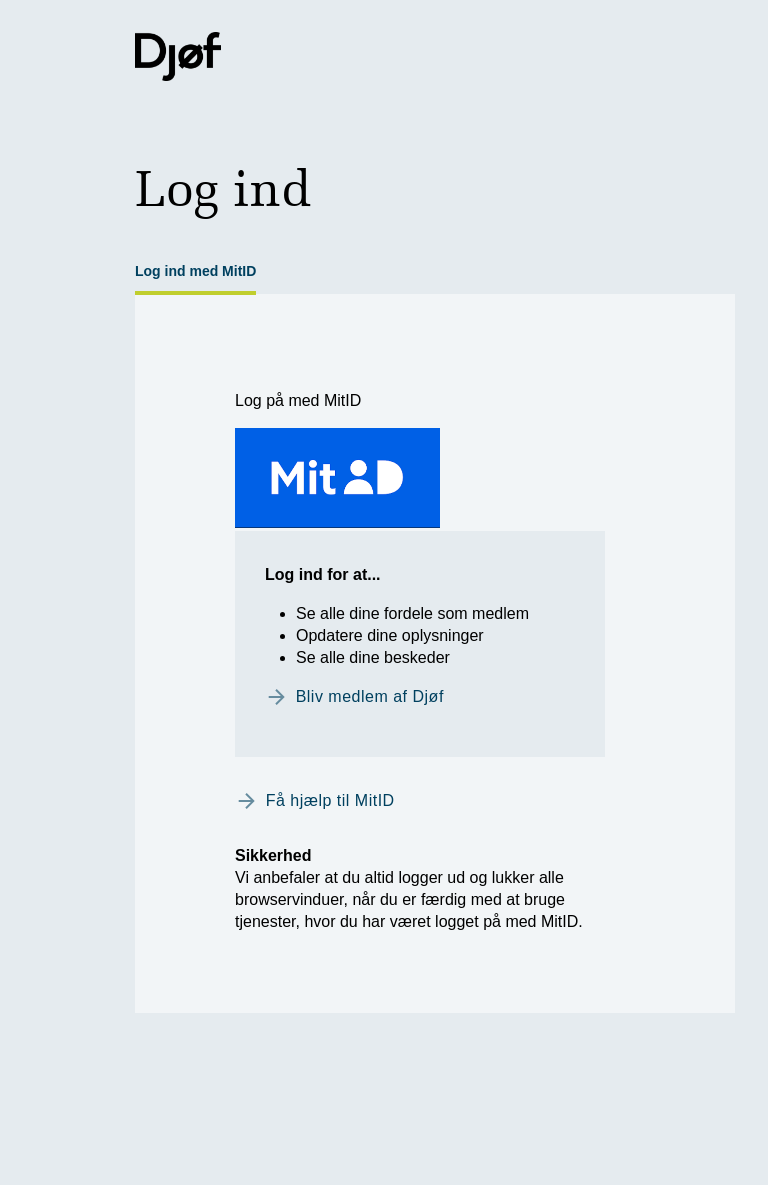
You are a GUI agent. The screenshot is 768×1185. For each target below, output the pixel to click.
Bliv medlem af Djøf (370, 696)
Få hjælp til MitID (330, 800)
